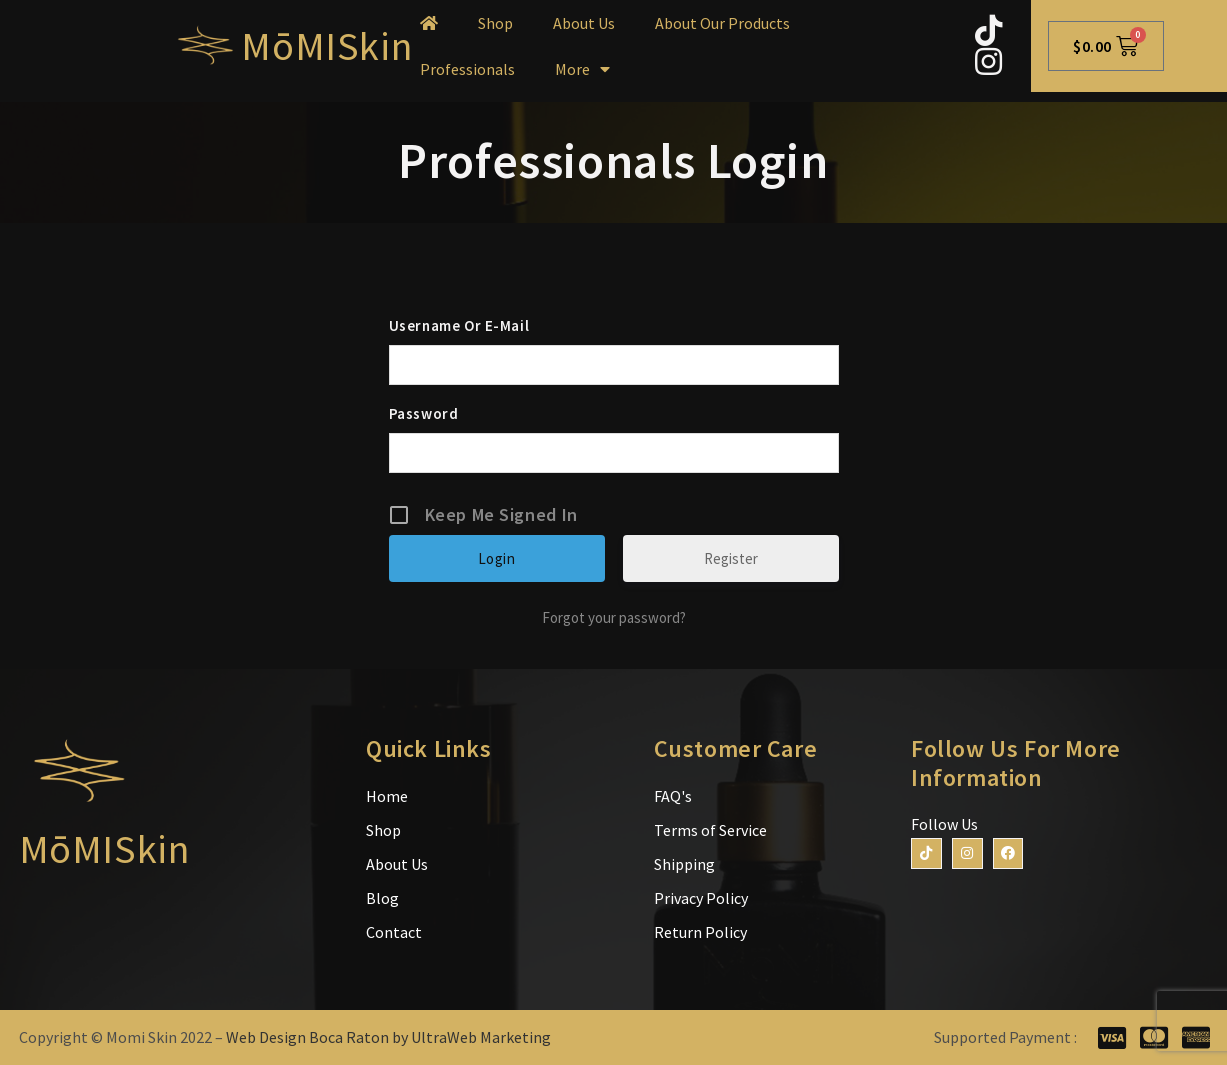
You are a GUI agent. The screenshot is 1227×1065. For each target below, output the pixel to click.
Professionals (467, 69)
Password (424, 413)
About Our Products (722, 23)
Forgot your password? (614, 617)
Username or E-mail (459, 325)
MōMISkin (326, 46)
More (582, 69)
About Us (584, 23)
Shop (495, 23)
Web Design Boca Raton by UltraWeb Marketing (388, 1037)
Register (731, 558)
